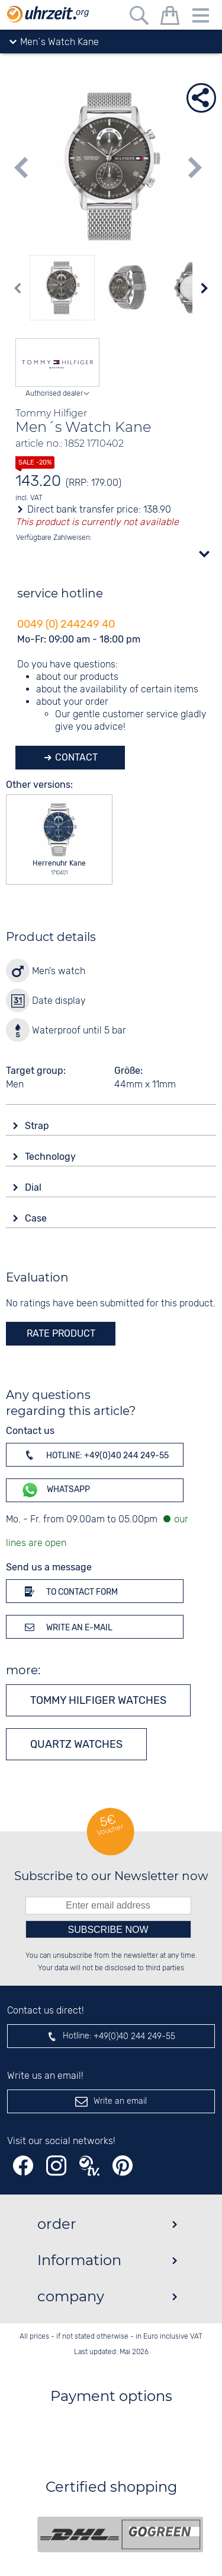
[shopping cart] (169, 17)
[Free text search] (139, 17)
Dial (34, 1187)
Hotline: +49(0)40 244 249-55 (95, 1455)
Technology (51, 1156)
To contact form (69, 1591)
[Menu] (200, 17)
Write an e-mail (66, 1627)
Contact (75, 757)
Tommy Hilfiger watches (98, 1700)
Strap (38, 1125)
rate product (61, 1333)
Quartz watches (76, 1744)
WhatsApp (55, 1490)
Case (37, 1218)
